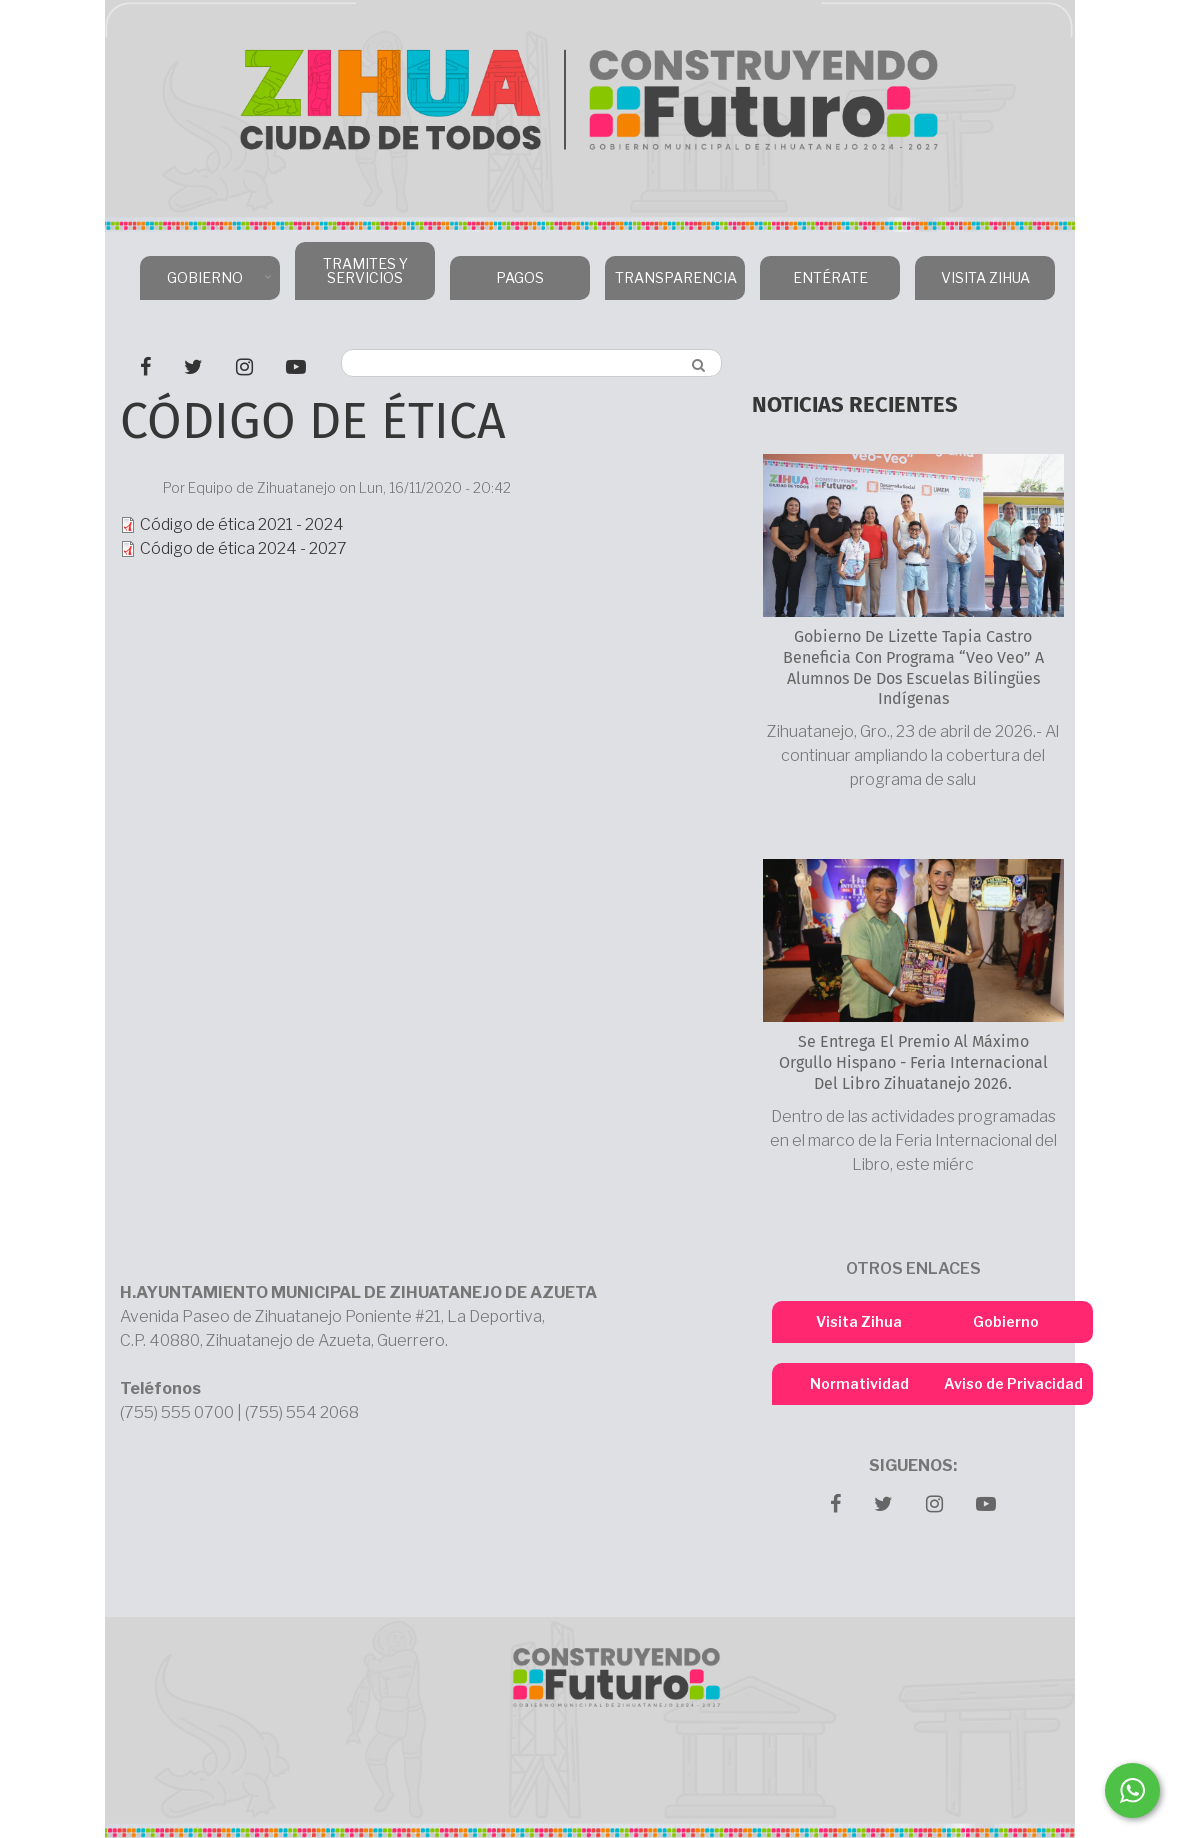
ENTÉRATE (830, 277)
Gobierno (1006, 1321)
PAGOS (520, 277)
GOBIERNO (207, 284)
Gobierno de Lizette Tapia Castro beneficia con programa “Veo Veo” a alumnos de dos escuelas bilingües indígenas (913, 667)
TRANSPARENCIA (672, 284)
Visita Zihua (859, 1321)
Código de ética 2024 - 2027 (243, 548)
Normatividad (859, 1383)
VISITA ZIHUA (985, 277)
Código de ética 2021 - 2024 (242, 524)
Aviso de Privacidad (1013, 1383)
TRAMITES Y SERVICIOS (365, 270)
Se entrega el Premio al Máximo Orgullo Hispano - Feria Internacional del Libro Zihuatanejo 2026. (913, 1062)
